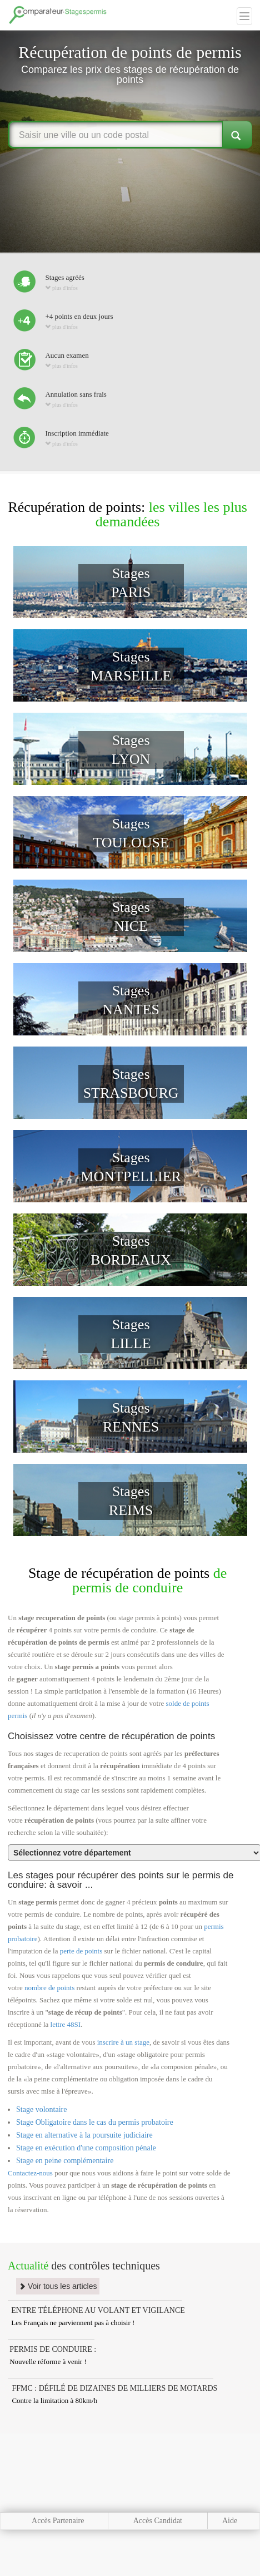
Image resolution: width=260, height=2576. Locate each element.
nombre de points (49, 1987)
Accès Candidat (157, 2520)
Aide (229, 2520)
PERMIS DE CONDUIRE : (52, 2349)
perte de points (81, 1951)
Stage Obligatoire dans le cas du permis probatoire (94, 2122)
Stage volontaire (41, 2109)
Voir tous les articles (58, 2286)
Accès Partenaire (58, 2520)
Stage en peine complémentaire (64, 2160)
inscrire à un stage (123, 2042)
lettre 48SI (66, 2024)
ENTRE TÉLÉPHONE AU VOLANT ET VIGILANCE (98, 2310)
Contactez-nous (30, 2173)
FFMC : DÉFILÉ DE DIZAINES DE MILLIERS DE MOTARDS (114, 2388)
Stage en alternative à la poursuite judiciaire (84, 2135)
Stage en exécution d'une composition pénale (86, 2148)
